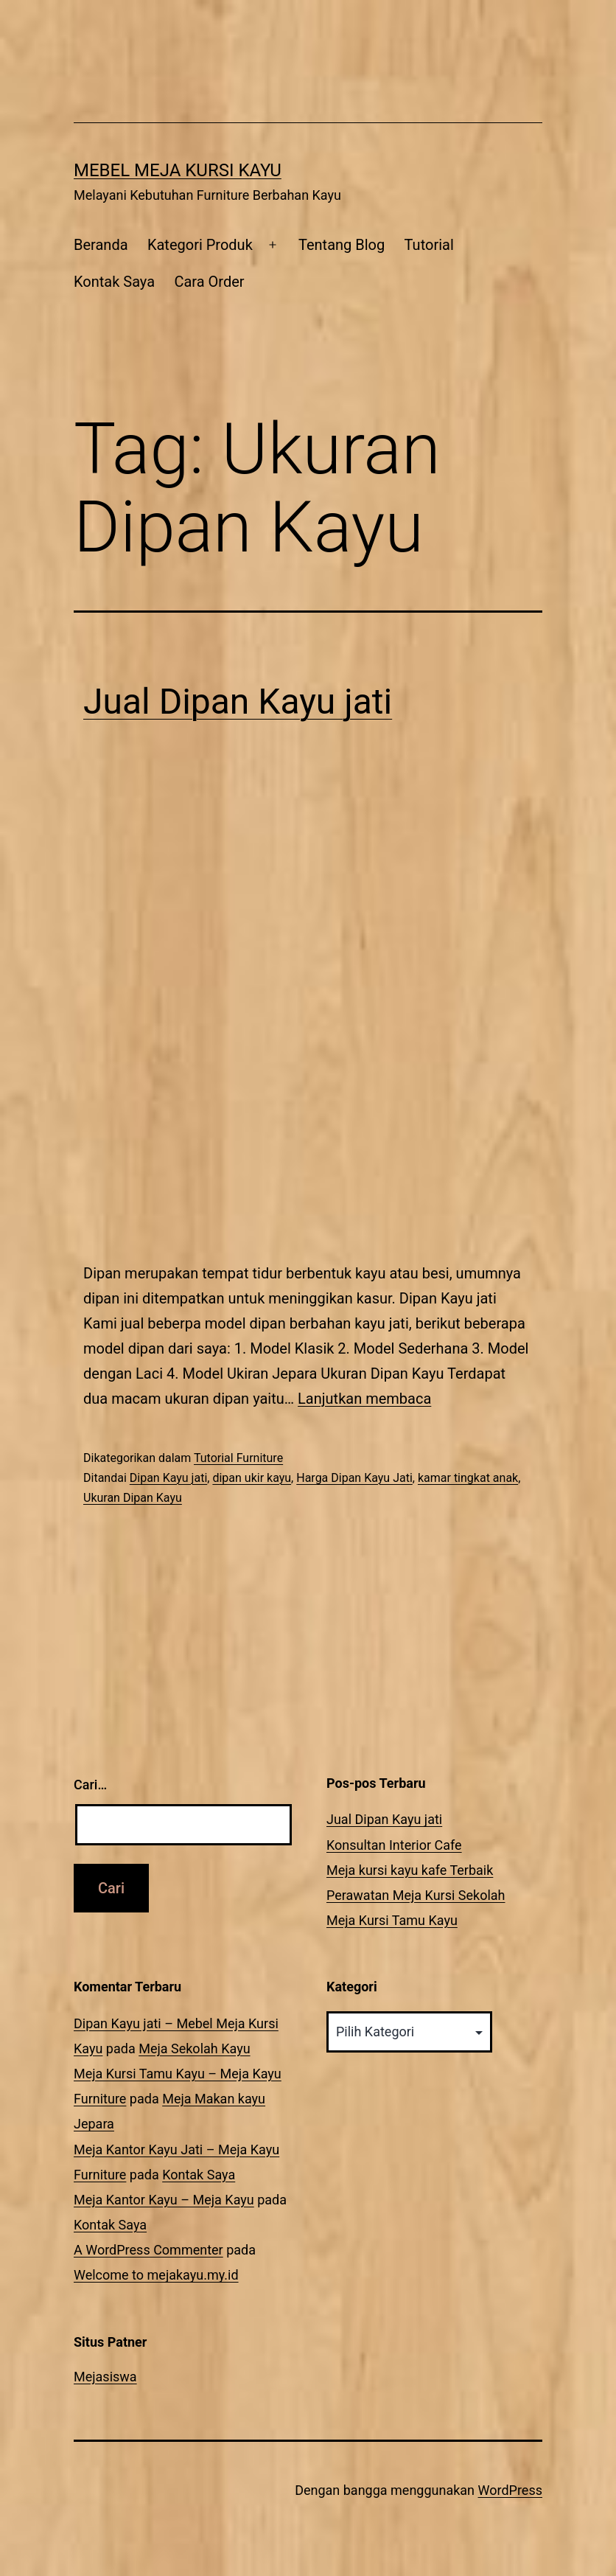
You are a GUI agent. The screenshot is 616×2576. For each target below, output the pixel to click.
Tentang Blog (341, 245)
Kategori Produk (200, 245)
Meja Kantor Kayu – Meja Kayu (164, 2199)
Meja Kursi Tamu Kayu (392, 1920)
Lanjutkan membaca (364, 1398)
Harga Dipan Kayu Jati (354, 1478)
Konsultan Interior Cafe (394, 1845)
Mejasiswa (105, 2376)
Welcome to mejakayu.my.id (156, 2275)
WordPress (510, 2490)
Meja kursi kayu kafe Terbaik (409, 1870)
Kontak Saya (114, 281)
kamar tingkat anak (468, 1478)
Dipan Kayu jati (169, 1478)
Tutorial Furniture (238, 1458)
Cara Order (209, 281)
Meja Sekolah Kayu (194, 2048)
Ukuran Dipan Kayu (132, 1498)
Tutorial (429, 245)
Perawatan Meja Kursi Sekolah (415, 1895)
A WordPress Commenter (148, 2250)
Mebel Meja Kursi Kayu (177, 170)
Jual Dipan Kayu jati (237, 701)
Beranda (101, 245)
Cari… (90, 1784)
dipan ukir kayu (251, 1478)
